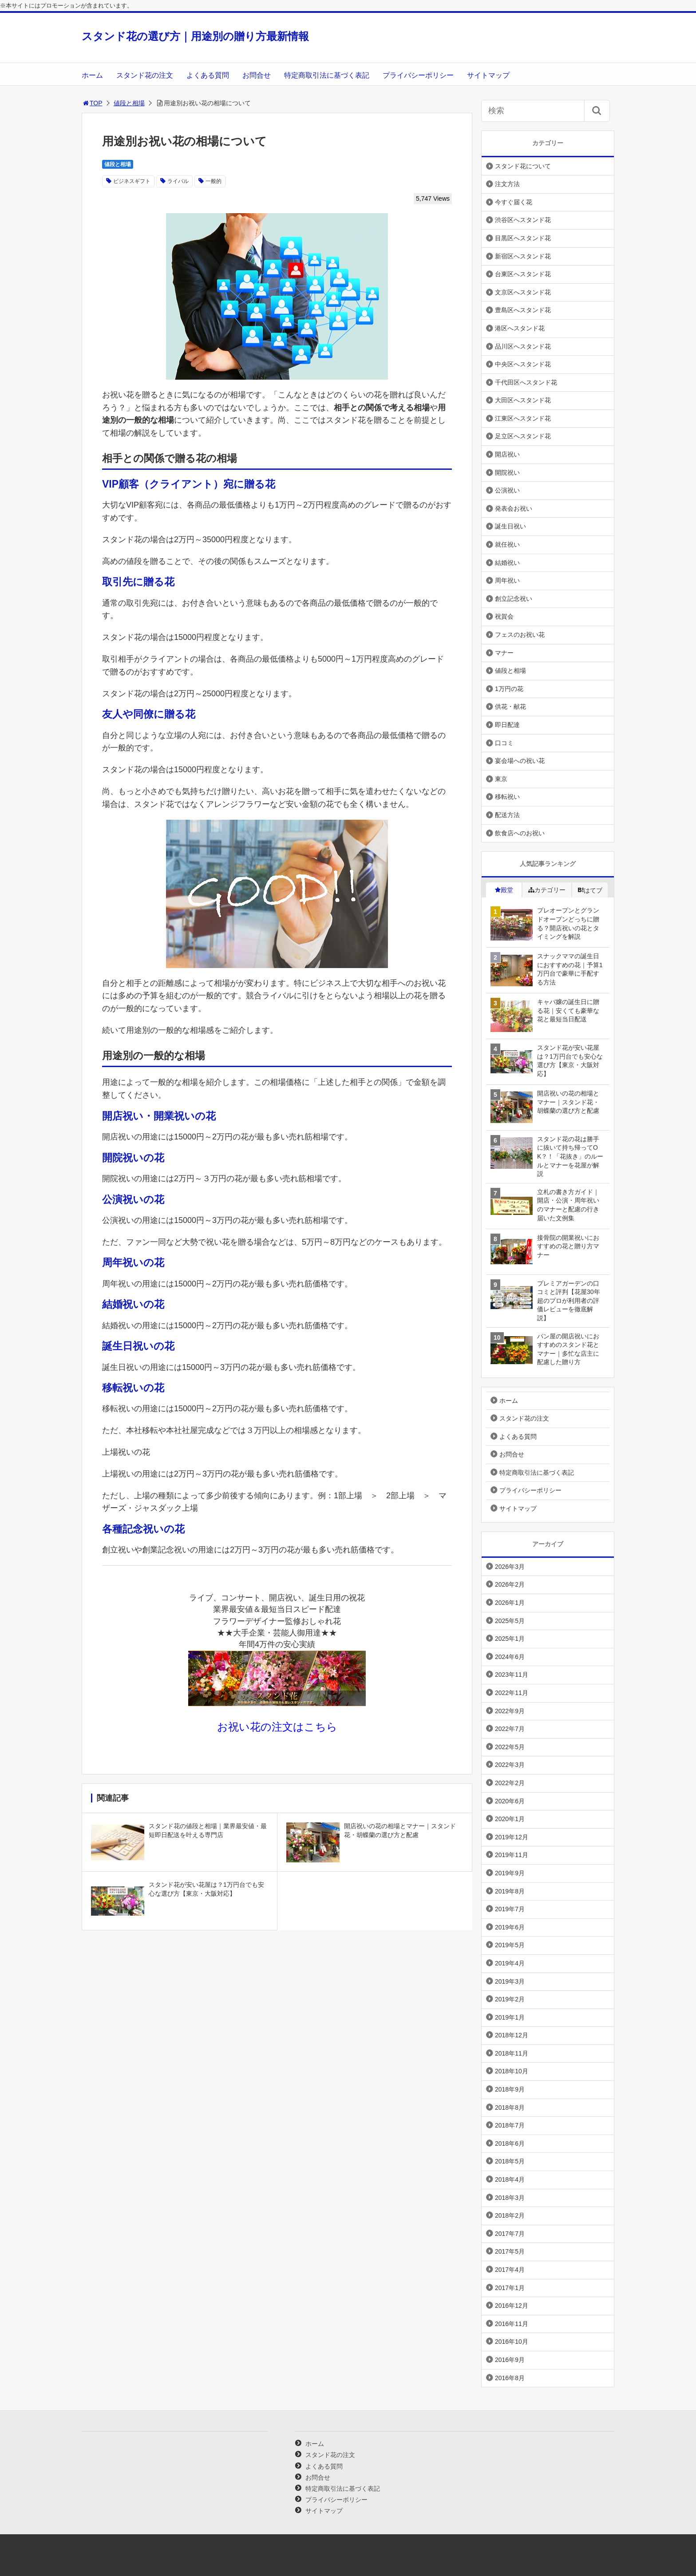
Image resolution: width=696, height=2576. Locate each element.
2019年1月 (510, 2017)
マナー (504, 652)
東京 (501, 778)
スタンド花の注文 (144, 75)
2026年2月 (510, 1584)
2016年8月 (510, 2378)
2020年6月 (510, 1801)
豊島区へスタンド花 (523, 310)
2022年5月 (510, 1746)
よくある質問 (207, 75)
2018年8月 (510, 2107)
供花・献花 (510, 706)
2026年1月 (510, 1602)
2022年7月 (510, 1728)
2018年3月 (510, 2197)
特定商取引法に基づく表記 (326, 75)
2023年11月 (511, 1674)
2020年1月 (510, 1818)
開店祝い (507, 454)
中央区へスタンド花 (523, 364)
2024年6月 (510, 1656)
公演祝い (507, 490)
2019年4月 (510, 1963)
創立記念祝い (513, 598)
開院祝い (507, 472)
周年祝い (507, 580)
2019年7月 (510, 1909)
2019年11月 (511, 1854)
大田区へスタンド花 (523, 400)
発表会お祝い (513, 508)
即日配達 (507, 724)
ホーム (92, 75)
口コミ (504, 742)
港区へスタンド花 (520, 328)
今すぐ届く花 (513, 202)
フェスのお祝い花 (520, 634)
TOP (92, 103)
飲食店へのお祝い (520, 833)
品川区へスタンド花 (523, 346)
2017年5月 (510, 2251)
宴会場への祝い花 (520, 760)
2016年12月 (511, 2305)
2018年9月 (510, 2089)
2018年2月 (510, 2215)
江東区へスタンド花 (523, 418)
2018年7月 (510, 2125)
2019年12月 (511, 1837)
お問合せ (256, 75)
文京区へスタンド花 (523, 292)
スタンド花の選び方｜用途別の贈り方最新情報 (195, 36)
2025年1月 (510, 1638)
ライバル (178, 181)
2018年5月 (510, 2161)
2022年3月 (510, 1764)
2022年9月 (510, 1711)
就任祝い (507, 544)
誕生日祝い (510, 526)
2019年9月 (510, 1873)
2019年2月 (510, 1999)
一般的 (213, 181)
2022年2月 (510, 1782)
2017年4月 (510, 2269)
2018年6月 (510, 2143)
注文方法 (507, 183)
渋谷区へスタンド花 (523, 219)
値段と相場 (129, 103)
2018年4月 (510, 2179)
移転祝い (507, 796)
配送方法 (507, 814)
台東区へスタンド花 (523, 274)
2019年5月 (510, 1945)
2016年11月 (511, 2323)
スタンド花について (523, 166)
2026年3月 (510, 1566)
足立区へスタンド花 (523, 436)
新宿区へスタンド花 (523, 256)
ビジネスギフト (131, 181)
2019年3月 (510, 1981)
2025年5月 (510, 1620)
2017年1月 (510, 2287)
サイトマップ (488, 75)
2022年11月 (511, 1692)
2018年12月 (511, 2035)
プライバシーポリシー (418, 75)
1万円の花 (509, 688)
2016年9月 (510, 2359)
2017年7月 (510, 2233)
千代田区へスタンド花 (526, 382)
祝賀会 (504, 616)
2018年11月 (511, 2053)
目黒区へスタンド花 (523, 238)
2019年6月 (510, 1927)
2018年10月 (511, 2071)
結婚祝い (507, 562)
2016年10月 (511, 2341)
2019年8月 (510, 1891)
